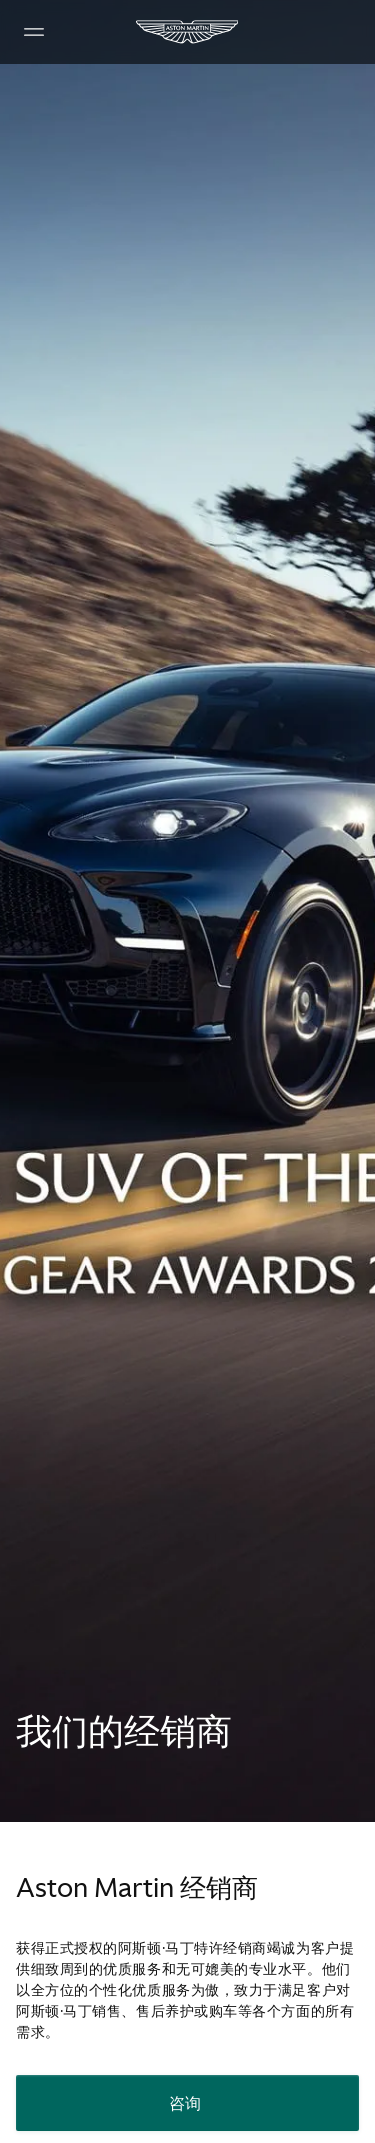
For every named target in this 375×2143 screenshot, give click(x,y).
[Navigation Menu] (34, 32)
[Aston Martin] (188, 32)
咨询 (185, 2103)
